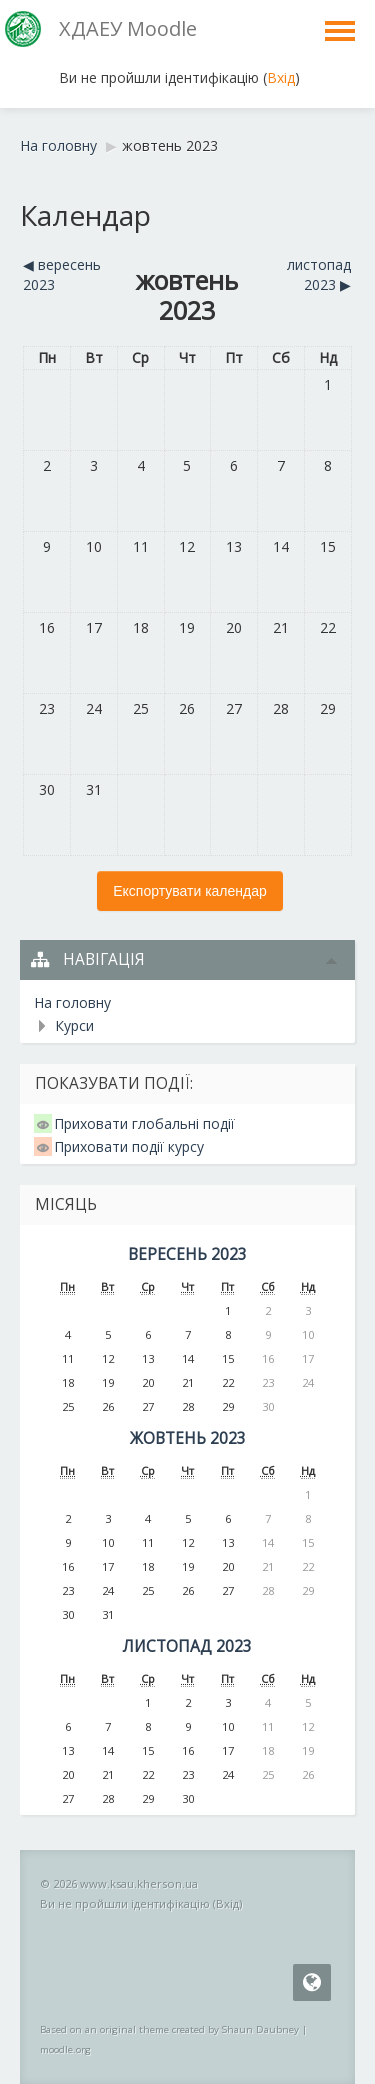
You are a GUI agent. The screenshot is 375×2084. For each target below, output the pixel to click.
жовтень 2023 (170, 145)
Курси (74, 1025)
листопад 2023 (187, 1646)
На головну (72, 1002)
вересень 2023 (187, 1254)
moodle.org (65, 2049)
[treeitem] (187, 1003)
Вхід (281, 77)
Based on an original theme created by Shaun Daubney (169, 2029)
